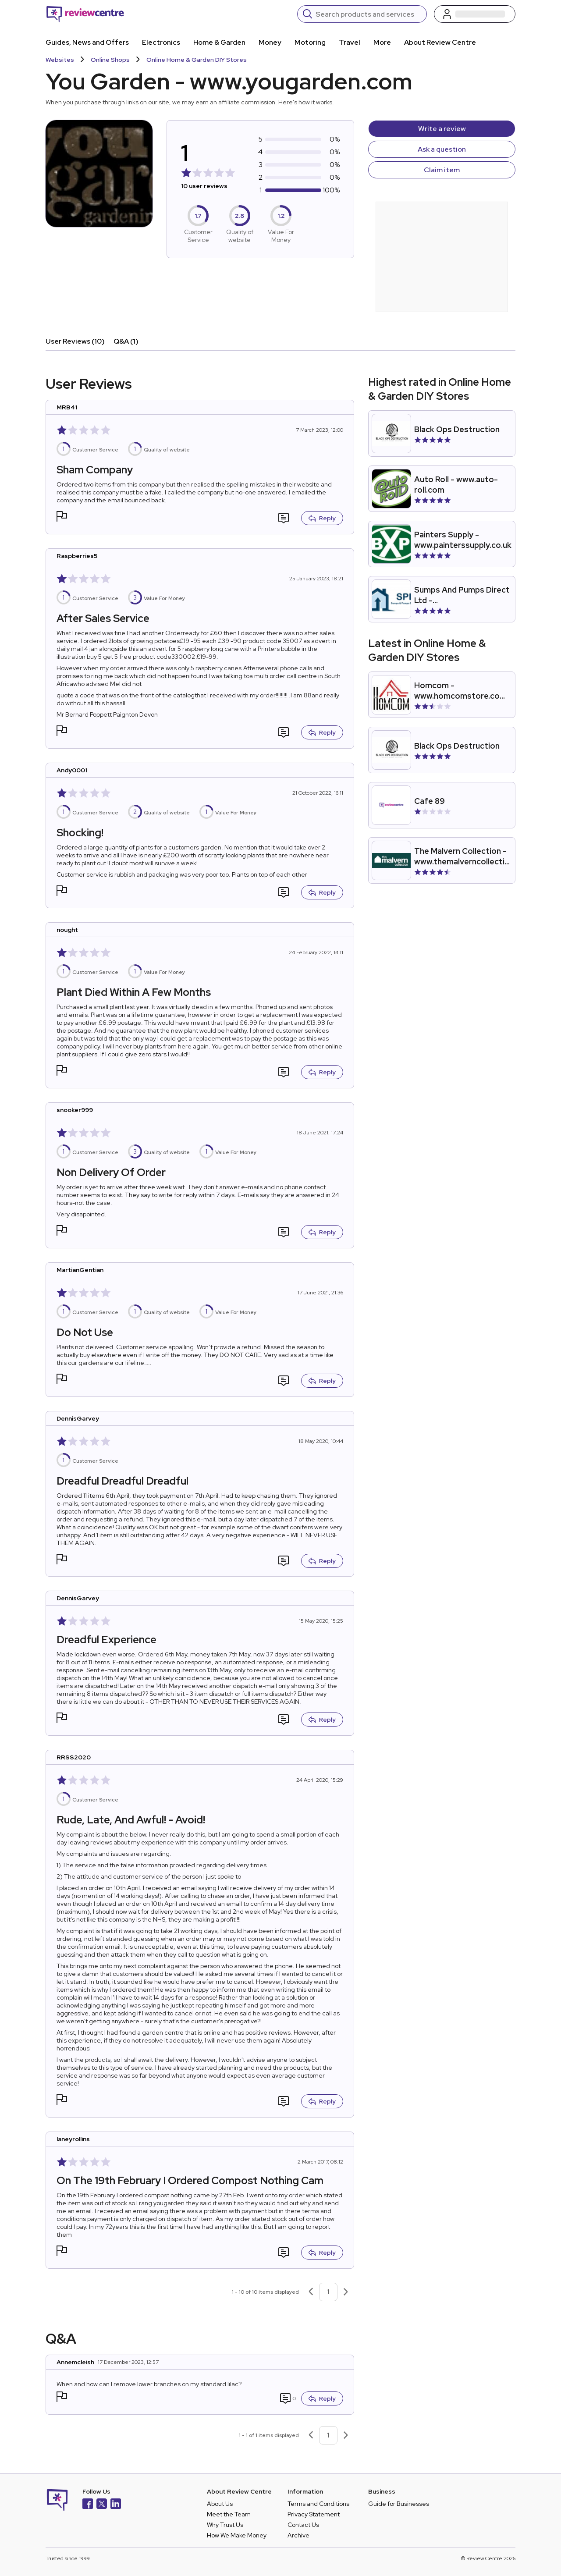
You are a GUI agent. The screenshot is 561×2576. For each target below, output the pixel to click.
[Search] (368, 14)
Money (270, 42)
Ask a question (442, 149)
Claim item (442, 169)
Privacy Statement (314, 2514)
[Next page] (345, 2292)
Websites (60, 60)
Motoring (310, 42)
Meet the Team (229, 2514)
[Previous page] (310, 2292)
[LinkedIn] (115, 2504)
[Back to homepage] (85, 14)
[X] (101, 2504)
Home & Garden (219, 42)
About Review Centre (440, 42)
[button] (62, 517)
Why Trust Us (225, 2525)
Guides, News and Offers (87, 42)
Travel (349, 42)
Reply (322, 518)
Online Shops (110, 60)
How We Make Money (236, 2535)
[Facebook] (87, 2504)
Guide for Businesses (398, 2504)
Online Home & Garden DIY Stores (196, 60)
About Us (220, 2504)
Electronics (161, 42)
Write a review (442, 128)
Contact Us (303, 2525)
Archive (298, 2535)
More (382, 42)
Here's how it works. (306, 102)
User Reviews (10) (75, 341)
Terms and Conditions (318, 2504)
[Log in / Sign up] (474, 14)
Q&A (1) (126, 341)
